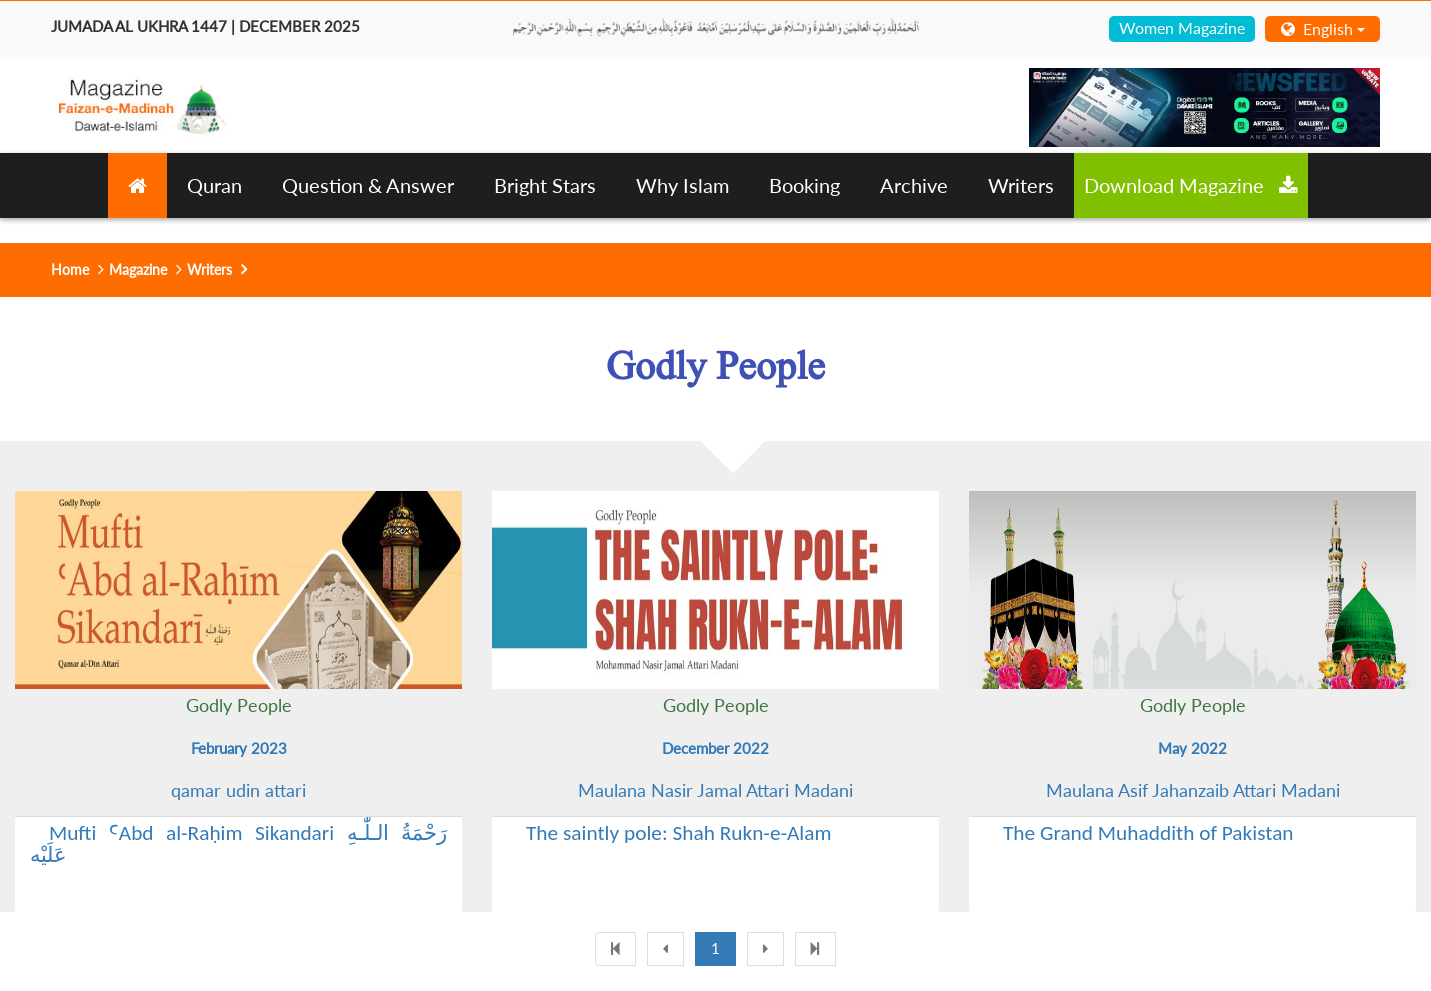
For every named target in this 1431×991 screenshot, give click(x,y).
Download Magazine (1191, 185)
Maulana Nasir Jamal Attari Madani (715, 790)
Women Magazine (1182, 27)
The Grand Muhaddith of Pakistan (1148, 833)
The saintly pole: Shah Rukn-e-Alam (679, 833)
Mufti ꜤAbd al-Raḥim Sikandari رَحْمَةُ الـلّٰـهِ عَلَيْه (238, 844)
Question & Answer (368, 185)
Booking (804, 185)
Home (70, 269)
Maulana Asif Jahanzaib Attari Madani (1193, 790)
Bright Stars (545, 185)
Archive (914, 185)
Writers (1021, 185)
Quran (214, 185)
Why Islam (682, 185)
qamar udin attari (238, 790)
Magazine (138, 269)
